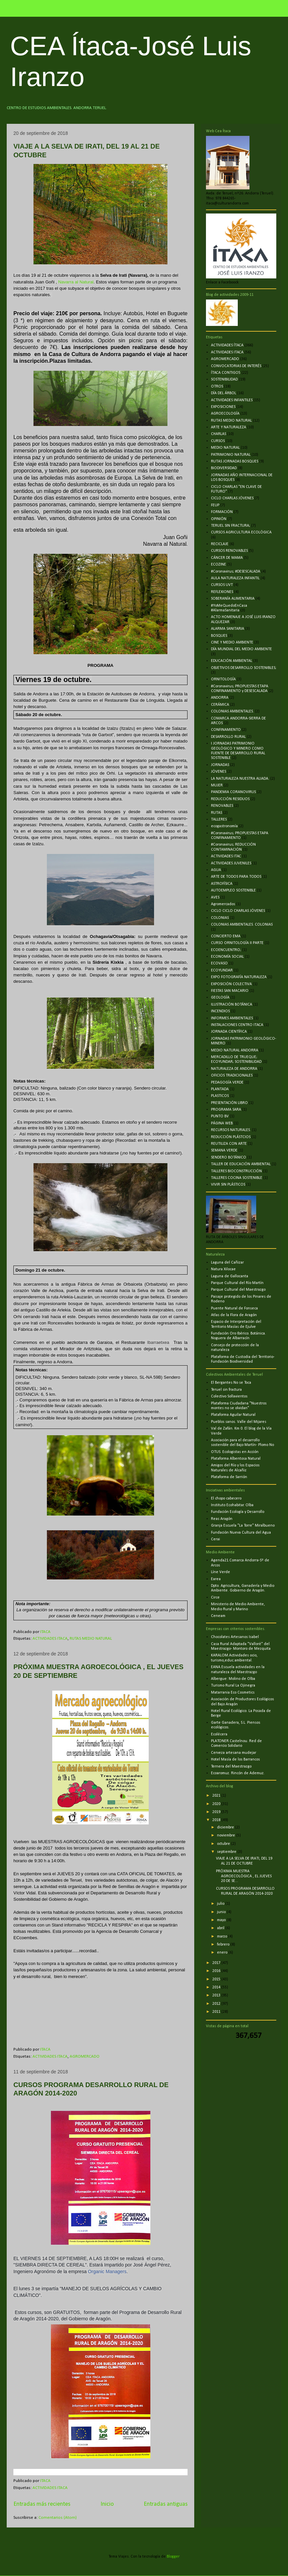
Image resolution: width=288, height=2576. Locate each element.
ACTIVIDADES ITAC (226, 856)
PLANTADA (220, 1089)
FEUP (215, 505)
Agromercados (223, 904)
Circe (215, 1598)
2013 (216, 1995)
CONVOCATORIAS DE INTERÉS (236, 366)
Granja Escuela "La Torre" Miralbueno (243, 1526)
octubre (224, 1844)
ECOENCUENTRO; (226, 950)
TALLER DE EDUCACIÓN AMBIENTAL (241, 1164)
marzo (222, 1937)
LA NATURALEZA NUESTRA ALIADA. (240, 779)
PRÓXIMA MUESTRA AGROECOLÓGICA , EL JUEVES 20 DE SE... (244, 1876)
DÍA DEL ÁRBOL (223, 393)
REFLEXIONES (222, 592)
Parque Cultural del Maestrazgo (238, 1290)
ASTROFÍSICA (221, 884)
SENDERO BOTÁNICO (228, 1157)
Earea (216, 1579)
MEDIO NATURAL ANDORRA (234, 1050)
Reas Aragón (221, 1519)
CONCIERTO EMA (225, 936)
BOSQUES (219, 636)
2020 (216, 1804)
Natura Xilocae (223, 1269)
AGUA (216, 870)
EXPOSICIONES (223, 407)
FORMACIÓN (222, 512)
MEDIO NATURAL (225, 448)
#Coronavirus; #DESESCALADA (235, 572)
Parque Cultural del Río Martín (237, 1283)
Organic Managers (107, 2271)
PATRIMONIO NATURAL (230, 455)
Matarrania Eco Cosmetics (233, 1693)
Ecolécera (219, 1734)
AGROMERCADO (84, 2056)
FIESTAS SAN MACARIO (229, 991)
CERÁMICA (220, 705)
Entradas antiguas (166, 2504)
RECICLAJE (219, 544)
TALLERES (219, 820)
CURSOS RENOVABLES (229, 551)
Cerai (215, 1539)
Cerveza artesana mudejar (233, 1753)
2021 (216, 1796)
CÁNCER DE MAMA (227, 558)
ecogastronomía (224, 826)
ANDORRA (219, 698)
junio (222, 1912)
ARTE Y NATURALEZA (228, 427)
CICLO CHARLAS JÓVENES (232, 498)
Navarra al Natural (76, 281)
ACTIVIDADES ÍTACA (227, 345)
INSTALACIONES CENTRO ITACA (237, 1025)
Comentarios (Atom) (58, 2517)
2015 (216, 1979)
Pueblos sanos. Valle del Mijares (238, 1422)
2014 (216, 1987)
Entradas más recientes (41, 2504)
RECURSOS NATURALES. (231, 1130)
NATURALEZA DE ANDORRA (234, 1069)
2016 (216, 1971)
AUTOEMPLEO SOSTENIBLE (233, 890)
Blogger (173, 2557)
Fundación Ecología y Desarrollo (237, 1512)
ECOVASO (219, 963)
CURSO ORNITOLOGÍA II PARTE (237, 943)
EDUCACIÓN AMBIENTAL (231, 661)
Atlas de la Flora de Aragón (234, 1315)
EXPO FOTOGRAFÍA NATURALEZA (239, 977)
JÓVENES (218, 772)
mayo (222, 1920)
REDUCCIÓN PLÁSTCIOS (230, 1137)
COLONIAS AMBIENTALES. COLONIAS (242, 925)
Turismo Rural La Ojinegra (233, 1686)
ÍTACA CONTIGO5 (225, 373)
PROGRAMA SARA (226, 1110)
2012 (216, 2004)
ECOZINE (218, 565)
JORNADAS (220, 765)
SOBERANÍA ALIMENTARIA (233, 599)
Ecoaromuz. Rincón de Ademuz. (238, 1773)
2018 (216, 1820)
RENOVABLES (222, 806)
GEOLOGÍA (220, 998)
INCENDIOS (220, 1011)
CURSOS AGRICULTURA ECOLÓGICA (241, 532)
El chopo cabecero (226, 1498)
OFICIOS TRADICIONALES (232, 1076)
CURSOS (218, 441)
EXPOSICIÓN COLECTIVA (231, 984)
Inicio (107, 2504)
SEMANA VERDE (224, 1150)
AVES (215, 897)
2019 (216, 1812)
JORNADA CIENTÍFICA (229, 1032)
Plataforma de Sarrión (229, 1477)
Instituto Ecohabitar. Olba (232, 1505)
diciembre (226, 1827)
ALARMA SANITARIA (227, 629)
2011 (216, 2012)
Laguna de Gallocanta (229, 1276)
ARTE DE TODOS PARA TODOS (236, 877)
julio (221, 1904)
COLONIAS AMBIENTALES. (232, 711)
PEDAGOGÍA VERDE (227, 1083)
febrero (223, 1945)
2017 (216, 1963)
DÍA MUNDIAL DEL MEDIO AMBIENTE (241, 649)
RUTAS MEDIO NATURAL (91, 1638)
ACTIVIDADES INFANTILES (232, 400)
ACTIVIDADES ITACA (50, 1638)
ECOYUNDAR (222, 970)
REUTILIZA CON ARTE (229, 1144)
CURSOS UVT (222, 585)
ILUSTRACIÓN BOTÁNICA (231, 1005)
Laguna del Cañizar (227, 1263)
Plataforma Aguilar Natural (233, 1415)
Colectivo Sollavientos (229, 1396)
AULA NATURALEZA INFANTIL (235, 578)
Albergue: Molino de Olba (233, 1679)
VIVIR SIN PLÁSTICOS (228, 1185)
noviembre (226, 1835)
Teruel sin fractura (226, 1390)
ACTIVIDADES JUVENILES (231, 863)
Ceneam (218, 1616)
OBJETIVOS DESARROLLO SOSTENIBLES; (243, 668)
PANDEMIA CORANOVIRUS (233, 792)
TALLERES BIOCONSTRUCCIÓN (236, 1171)
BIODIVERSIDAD (224, 468)
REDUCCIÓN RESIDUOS (230, 799)
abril (221, 1928)
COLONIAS (220, 918)
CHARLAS (218, 434)
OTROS (217, 386)
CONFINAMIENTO (226, 730)
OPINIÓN (218, 519)
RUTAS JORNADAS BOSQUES (234, 461)
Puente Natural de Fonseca (234, 1308)
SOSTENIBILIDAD (224, 379)
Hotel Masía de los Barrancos (235, 1759)
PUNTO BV (220, 1116)
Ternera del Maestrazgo (231, 1767)
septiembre (227, 1852)
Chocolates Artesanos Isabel (235, 1637)
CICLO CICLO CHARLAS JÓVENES (238, 911)
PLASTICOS (220, 1096)
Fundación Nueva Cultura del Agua (241, 1533)
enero (222, 1953)
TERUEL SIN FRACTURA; (230, 526)
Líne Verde (220, 1572)
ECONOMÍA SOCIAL (227, 957)
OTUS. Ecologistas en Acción (235, 1452)
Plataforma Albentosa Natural (236, 1459)
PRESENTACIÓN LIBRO (229, 1103)
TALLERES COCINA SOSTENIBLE (236, 1178)
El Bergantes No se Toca (231, 1383)
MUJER (217, 785)
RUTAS (216, 813)
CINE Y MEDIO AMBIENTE (232, 642)
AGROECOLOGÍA (225, 414)
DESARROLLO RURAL (228, 737)
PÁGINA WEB (222, 1123)
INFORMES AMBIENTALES (232, 1018)
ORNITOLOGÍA (223, 679)
